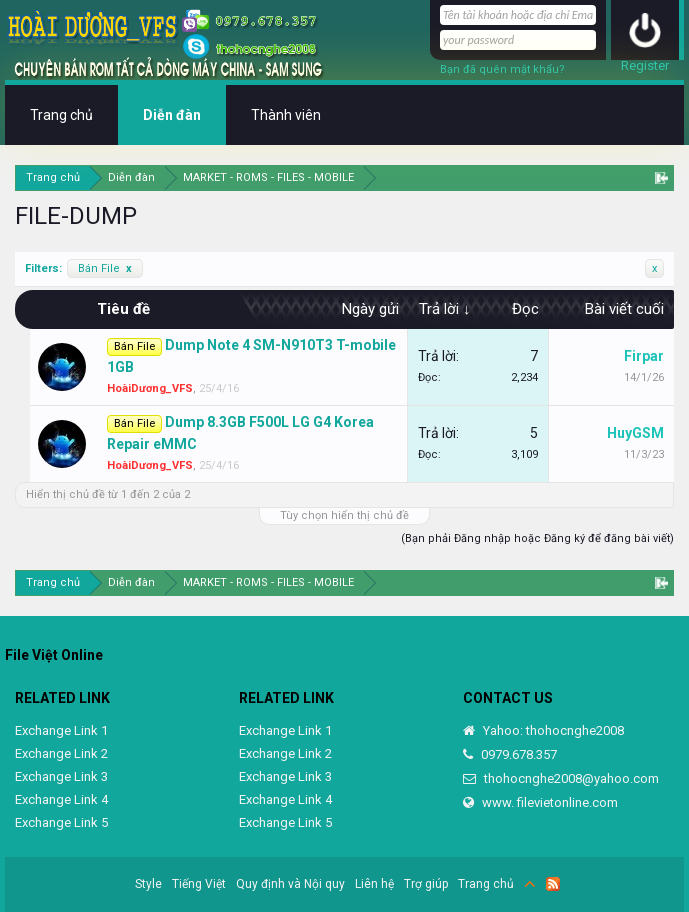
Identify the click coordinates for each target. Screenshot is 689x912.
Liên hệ (374, 884)
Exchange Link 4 (61, 799)
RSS (553, 884)
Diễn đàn (172, 115)
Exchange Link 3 (61, 776)
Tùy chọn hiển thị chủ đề (344, 515)
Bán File (105, 268)
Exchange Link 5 (61, 822)
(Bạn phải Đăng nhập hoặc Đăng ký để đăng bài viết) (537, 538)
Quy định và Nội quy (290, 884)
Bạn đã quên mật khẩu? (502, 69)
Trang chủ (61, 115)
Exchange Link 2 (61, 753)
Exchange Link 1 (61, 730)
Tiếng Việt (199, 884)
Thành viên (286, 115)
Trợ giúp (426, 884)
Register (645, 65)
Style (148, 884)
